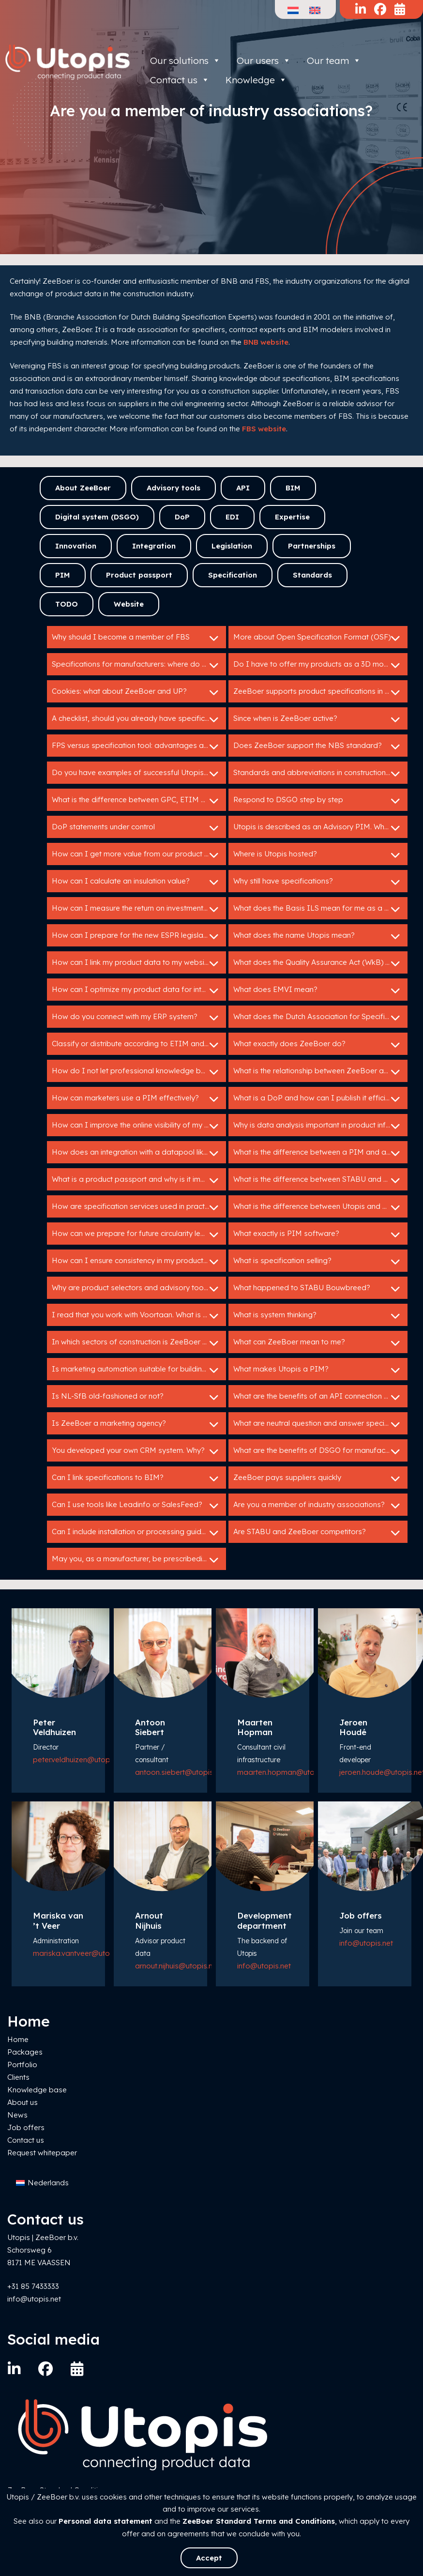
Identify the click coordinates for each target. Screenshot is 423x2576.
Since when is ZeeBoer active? (318, 719)
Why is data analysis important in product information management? (320, 1126)
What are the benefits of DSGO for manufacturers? (320, 1451)
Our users (264, 60)
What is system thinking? (318, 1316)
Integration (154, 545)
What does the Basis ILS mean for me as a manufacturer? (320, 909)
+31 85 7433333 (33, 2286)
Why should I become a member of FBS (136, 638)
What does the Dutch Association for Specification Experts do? (320, 1017)
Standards (312, 574)
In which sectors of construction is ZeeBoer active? (139, 1343)
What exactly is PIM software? (318, 1234)
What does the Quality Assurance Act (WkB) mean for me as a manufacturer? (320, 963)
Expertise (292, 516)
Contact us (25, 2140)
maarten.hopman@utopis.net (287, 1772)
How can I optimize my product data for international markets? (139, 990)
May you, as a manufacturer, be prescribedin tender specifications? (139, 1560)
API (243, 487)
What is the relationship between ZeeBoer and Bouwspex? (320, 1072)
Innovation (75, 545)
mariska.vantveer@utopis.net (82, 1953)
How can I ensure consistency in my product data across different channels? (139, 1261)
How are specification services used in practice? (136, 1207)
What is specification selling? (318, 1261)
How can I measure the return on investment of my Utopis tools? (139, 909)
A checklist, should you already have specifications (139, 719)
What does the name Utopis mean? (318, 936)
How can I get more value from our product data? (138, 855)
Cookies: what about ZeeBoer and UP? (136, 692)
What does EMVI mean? (318, 990)
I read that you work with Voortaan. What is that (136, 1316)
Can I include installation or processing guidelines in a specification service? (139, 1532)
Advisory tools (173, 487)
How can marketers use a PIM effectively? (136, 1099)
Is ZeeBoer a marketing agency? (136, 1424)
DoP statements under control (136, 828)
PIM (62, 574)
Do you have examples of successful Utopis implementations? (139, 773)
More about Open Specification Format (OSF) (318, 638)
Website (129, 604)
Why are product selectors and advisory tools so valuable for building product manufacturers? (139, 1288)
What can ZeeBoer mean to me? (318, 1343)
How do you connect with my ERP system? (136, 1017)
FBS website (264, 428)
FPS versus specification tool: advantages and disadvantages (139, 746)
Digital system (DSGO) (97, 516)
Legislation (232, 545)
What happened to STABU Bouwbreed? (318, 1288)
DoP (182, 516)
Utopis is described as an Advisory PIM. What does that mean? (320, 828)
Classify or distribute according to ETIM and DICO (139, 1044)
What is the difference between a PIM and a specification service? (320, 1153)
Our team (334, 60)
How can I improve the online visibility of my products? (139, 1126)
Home (18, 2039)
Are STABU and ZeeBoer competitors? (318, 1532)
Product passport (139, 574)
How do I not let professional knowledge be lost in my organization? (139, 1072)
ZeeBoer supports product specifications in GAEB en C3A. (320, 692)
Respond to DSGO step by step (318, 800)
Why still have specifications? (318, 882)
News (17, 2114)
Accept (209, 2557)
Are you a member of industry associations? (318, 1505)
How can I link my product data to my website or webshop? (139, 963)
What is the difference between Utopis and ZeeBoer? (320, 1207)
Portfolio (22, 2064)
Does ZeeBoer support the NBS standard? (318, 746)
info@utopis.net (264, 1965)
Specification (232, 574)
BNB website (265, 342)
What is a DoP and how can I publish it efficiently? (319, 1099)
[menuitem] (42, 2183)
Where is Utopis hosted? (318, 855)
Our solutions (185, 60)
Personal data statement (105, 2521)
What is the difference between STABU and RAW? (318, 1180)
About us (22, 2102)
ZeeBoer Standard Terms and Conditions (258, 2521)
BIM (293, 487)
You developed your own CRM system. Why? (136, 1451)
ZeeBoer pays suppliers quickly (318, 1478)
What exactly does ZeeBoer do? (318, 1044)
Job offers (26, 2127)
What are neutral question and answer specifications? (320, 1424)
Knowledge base (37, 2089)
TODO (66, 604)
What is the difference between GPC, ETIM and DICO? (139, 800)
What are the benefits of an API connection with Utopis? (320, 1397)
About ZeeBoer (83, 487)
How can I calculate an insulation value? (136, 882)
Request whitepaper (42, 2152)
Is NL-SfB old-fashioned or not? (136, 1397)
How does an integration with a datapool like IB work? (139, 1153)
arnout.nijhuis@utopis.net (177, 1965)
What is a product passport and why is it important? (139, 1180)
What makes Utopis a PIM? (318, 1370)
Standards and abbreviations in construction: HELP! (320, 773)
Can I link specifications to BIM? (136, 1478)
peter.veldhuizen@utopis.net (80, 1759)
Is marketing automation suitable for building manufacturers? (139, 1370)
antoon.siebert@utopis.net (180, 1772)
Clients (18, 2077)
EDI (232, 516)
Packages (25, 2052)
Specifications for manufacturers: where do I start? (139, 665)
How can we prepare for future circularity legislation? (139, 1234)
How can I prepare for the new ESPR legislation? (136, 936)
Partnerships (311, 545)
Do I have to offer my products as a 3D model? (318, 665)
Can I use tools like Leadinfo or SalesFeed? (136, 1505)
